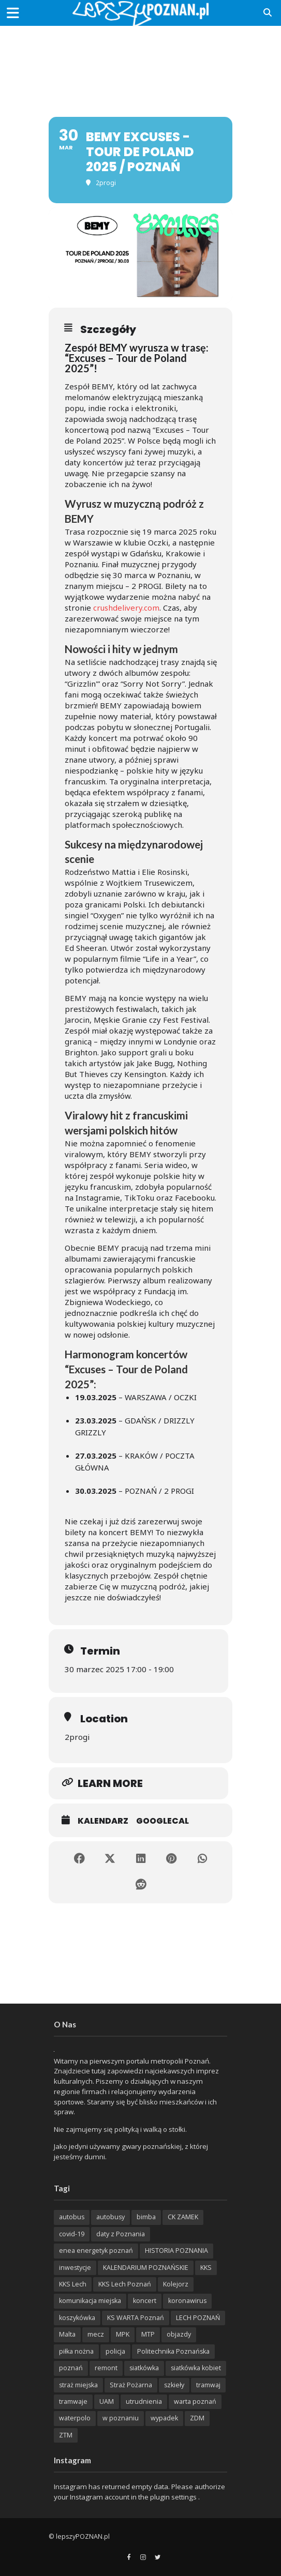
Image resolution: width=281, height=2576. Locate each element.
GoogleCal (162, 1820)
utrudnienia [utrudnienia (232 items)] (144, 2401)
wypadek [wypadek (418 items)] (164, 2418)
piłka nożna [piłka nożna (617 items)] (76, 2351)
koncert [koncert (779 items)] (144, 2300)
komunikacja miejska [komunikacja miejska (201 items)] (90, 2300)
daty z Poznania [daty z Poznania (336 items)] (120, 2234)
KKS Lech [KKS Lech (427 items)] (72, 2284)
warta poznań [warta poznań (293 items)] (195, 2401)
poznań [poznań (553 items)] (71, 2367)
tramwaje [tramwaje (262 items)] (73, 2401)
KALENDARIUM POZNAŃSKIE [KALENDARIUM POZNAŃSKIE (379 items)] (145, 2267)
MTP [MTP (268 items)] (148, 2334)
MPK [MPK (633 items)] (122, 2334)
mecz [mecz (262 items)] (95, 2334)
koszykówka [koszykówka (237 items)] (77, 2317)
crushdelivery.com (126, 607)
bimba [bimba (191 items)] (146, 2217)
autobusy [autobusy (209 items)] (110, 2217)
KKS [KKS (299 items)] (206, 2267)
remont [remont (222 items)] (106, 2367)
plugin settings (174, 2497)
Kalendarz (103, 1820)
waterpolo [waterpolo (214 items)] (75, 2418)
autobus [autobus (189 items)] (71, 2217)
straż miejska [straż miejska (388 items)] (78, 2385)
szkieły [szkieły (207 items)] (174, 2385)
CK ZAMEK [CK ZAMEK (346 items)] (183, 2217)
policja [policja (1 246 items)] (115, 2351)
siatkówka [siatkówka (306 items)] (144, 2367)
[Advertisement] (141, 62)
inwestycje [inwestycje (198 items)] (75, 2267)
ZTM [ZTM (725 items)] (65, 2435)
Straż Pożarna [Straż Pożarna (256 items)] (131, 2385)
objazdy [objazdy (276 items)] (179, 2334)
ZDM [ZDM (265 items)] (197, 2418)
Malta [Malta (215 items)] (67, 2334)
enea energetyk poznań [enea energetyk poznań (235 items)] (96, 2250)
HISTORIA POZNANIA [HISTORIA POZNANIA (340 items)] (176, 2250)
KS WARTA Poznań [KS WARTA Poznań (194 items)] (135, 2317)
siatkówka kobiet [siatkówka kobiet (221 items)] (196, 2367)
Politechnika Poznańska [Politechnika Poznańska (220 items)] (173, 2351)
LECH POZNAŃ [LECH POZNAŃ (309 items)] (198, 2317)
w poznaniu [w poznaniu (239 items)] (120, 2418)
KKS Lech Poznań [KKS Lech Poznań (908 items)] (124, 2284)
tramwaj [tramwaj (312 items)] (208, 2385)
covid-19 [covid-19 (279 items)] (71, 2234)
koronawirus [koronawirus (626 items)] (187, 2300)
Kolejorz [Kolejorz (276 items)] (175, 2284)
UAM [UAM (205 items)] (106, 2401)
